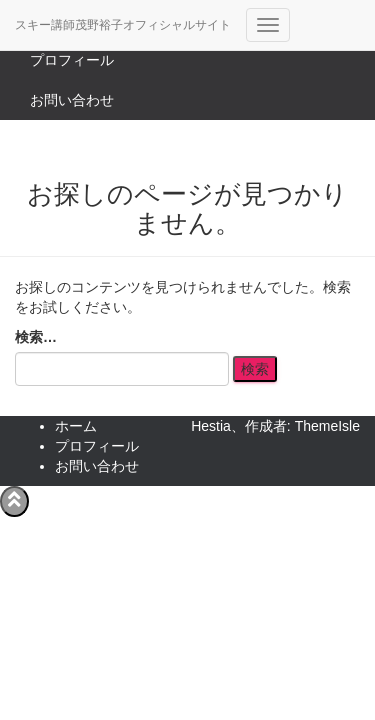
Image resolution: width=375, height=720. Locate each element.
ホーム (76, 426)
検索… (36, 337)
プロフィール (72, 60)
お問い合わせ (72, 100)
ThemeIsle (327, 426)
